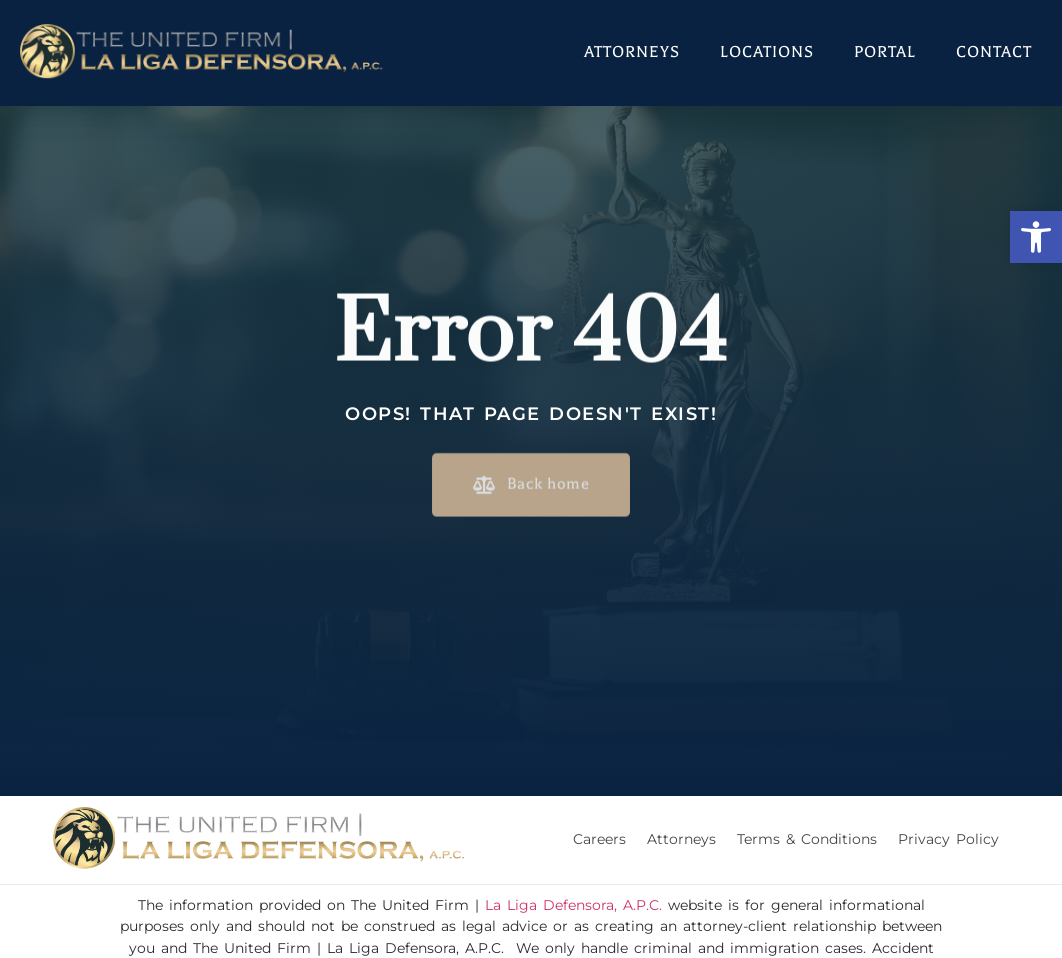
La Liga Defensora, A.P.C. (573, 905)
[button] (1036, 237)
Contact (994, 52)
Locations (767, 52)
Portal (885, 52)
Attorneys (632, 52)
